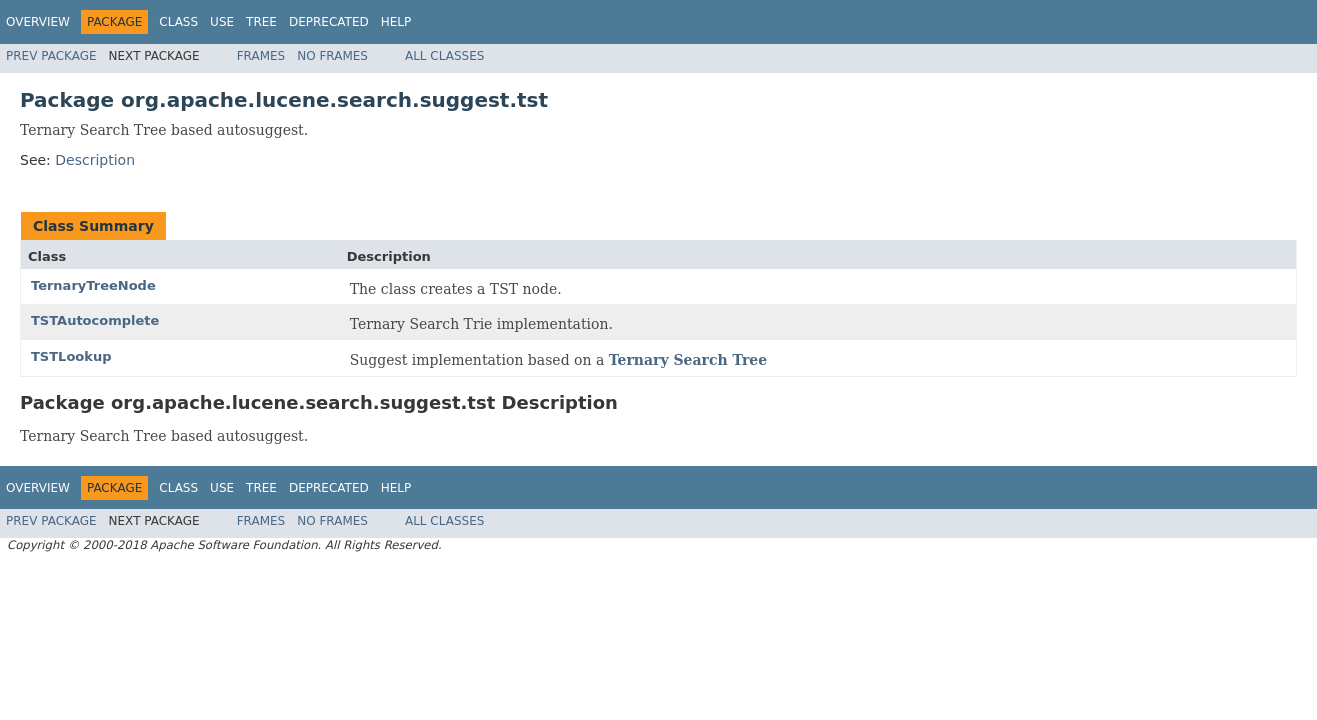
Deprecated (329, 22)
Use (222, 22)
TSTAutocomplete (95, 320)
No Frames (332, 56)
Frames (261, 56)
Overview (38, 22)
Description (95, 160)
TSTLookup (71, 356)
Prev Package (51, 56)
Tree (261, 22)
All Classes (444, 56)
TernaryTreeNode (93, 285)
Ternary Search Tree (688, 360)
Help (396, 22)
